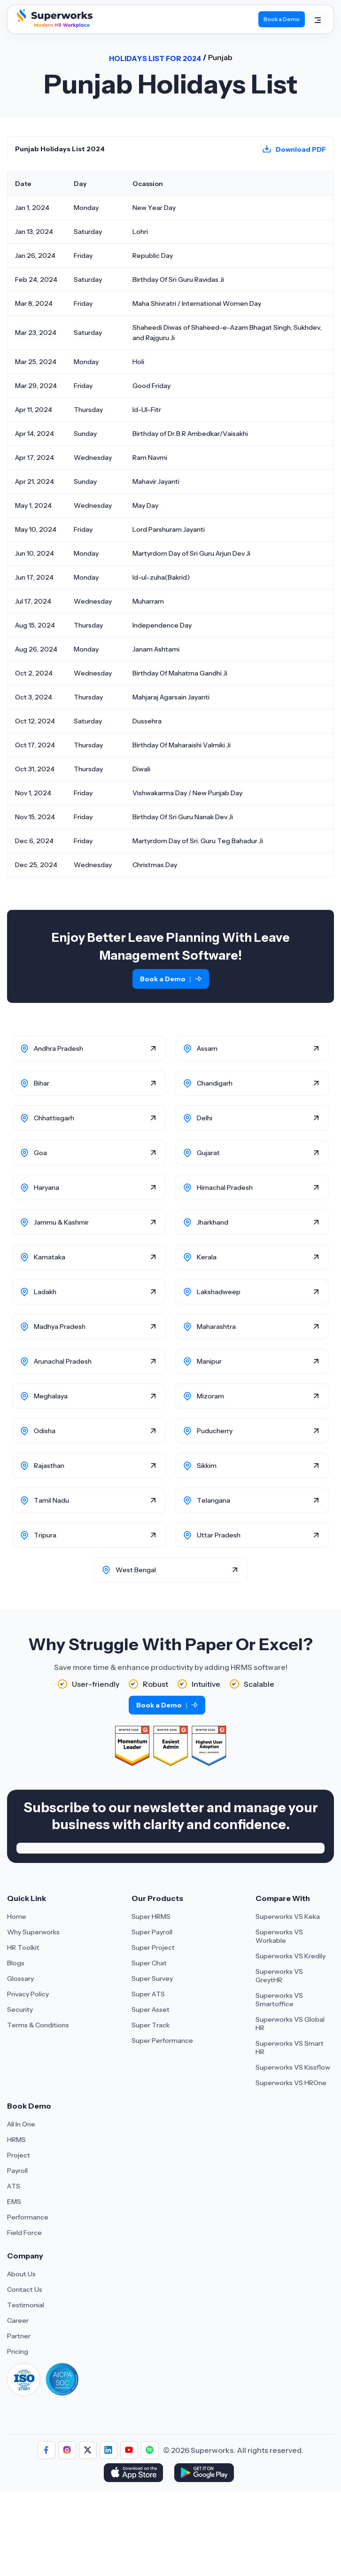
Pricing (17, 2351)
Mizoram (210, 1396)
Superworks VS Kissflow (293, 2067)
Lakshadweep (218, 1292)
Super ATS (148, 1994)
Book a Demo (171, 979)
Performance (27, 2217)
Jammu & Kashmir (61, 1222)
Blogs (15, 1963)
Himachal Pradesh (225, 1187)
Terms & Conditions (38, 2025)
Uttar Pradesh (218, 1535)
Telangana (213, 1500)
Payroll (17, 2170)
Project (18, 2155)
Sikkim (207, 1465)
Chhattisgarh (54, 1118)
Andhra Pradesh (58, 1048)
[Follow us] (46, 2450)
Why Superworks (33, 1932)
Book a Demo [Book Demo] (282, 19)
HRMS (16, 2139)
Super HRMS (151, 1916)
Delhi (204, 1118)
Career (18, 2320)
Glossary (20, 1978)
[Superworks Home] (54, 25)
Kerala (207, 1257)
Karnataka (49, 1257)
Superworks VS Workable (279, 1936)
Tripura (45, 1535)
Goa (40, 1152)
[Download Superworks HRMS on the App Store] (135, 2473)
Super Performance (162, 2040)
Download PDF (301, 149)
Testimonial (25, 2305)
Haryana (46, 1187)
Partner (19, 2336)
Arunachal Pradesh (63, 1361)
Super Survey (152, 1978)
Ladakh (45, 1292)
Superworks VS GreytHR (279, 1975)
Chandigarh (214, 1083)
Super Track (151, 2025)
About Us (21, 2274)
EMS (14, 2201)
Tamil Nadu (51, 1500)
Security (20, 2009)
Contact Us (24, 2289)
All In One (21, 2124)
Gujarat (208, 1152)
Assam (207, 1048)
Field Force (24, 2232)
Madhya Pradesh (59, 1326)
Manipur (209, 1361)
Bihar (41, 1083)
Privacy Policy (28, 1994)
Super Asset (151, 2009)
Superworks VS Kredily (291, 1956)
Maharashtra (216, 1326)
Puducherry (214, 1431)
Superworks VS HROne (291, 2083)
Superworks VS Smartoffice (279, 1999)
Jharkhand (212, 1222)
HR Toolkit (23, 1947)
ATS (13, 2186)
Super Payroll (152, 1932)
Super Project (153, 1947)
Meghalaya (51, 1396)
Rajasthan (49, 1465)
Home (16, 1916)
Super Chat (149, 1963)
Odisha (44, 1431)
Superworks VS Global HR (290, 2023)
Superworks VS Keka (288, 1916)
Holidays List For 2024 (155, 58)
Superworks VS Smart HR (290, 2047)
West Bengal (136, 1570)
